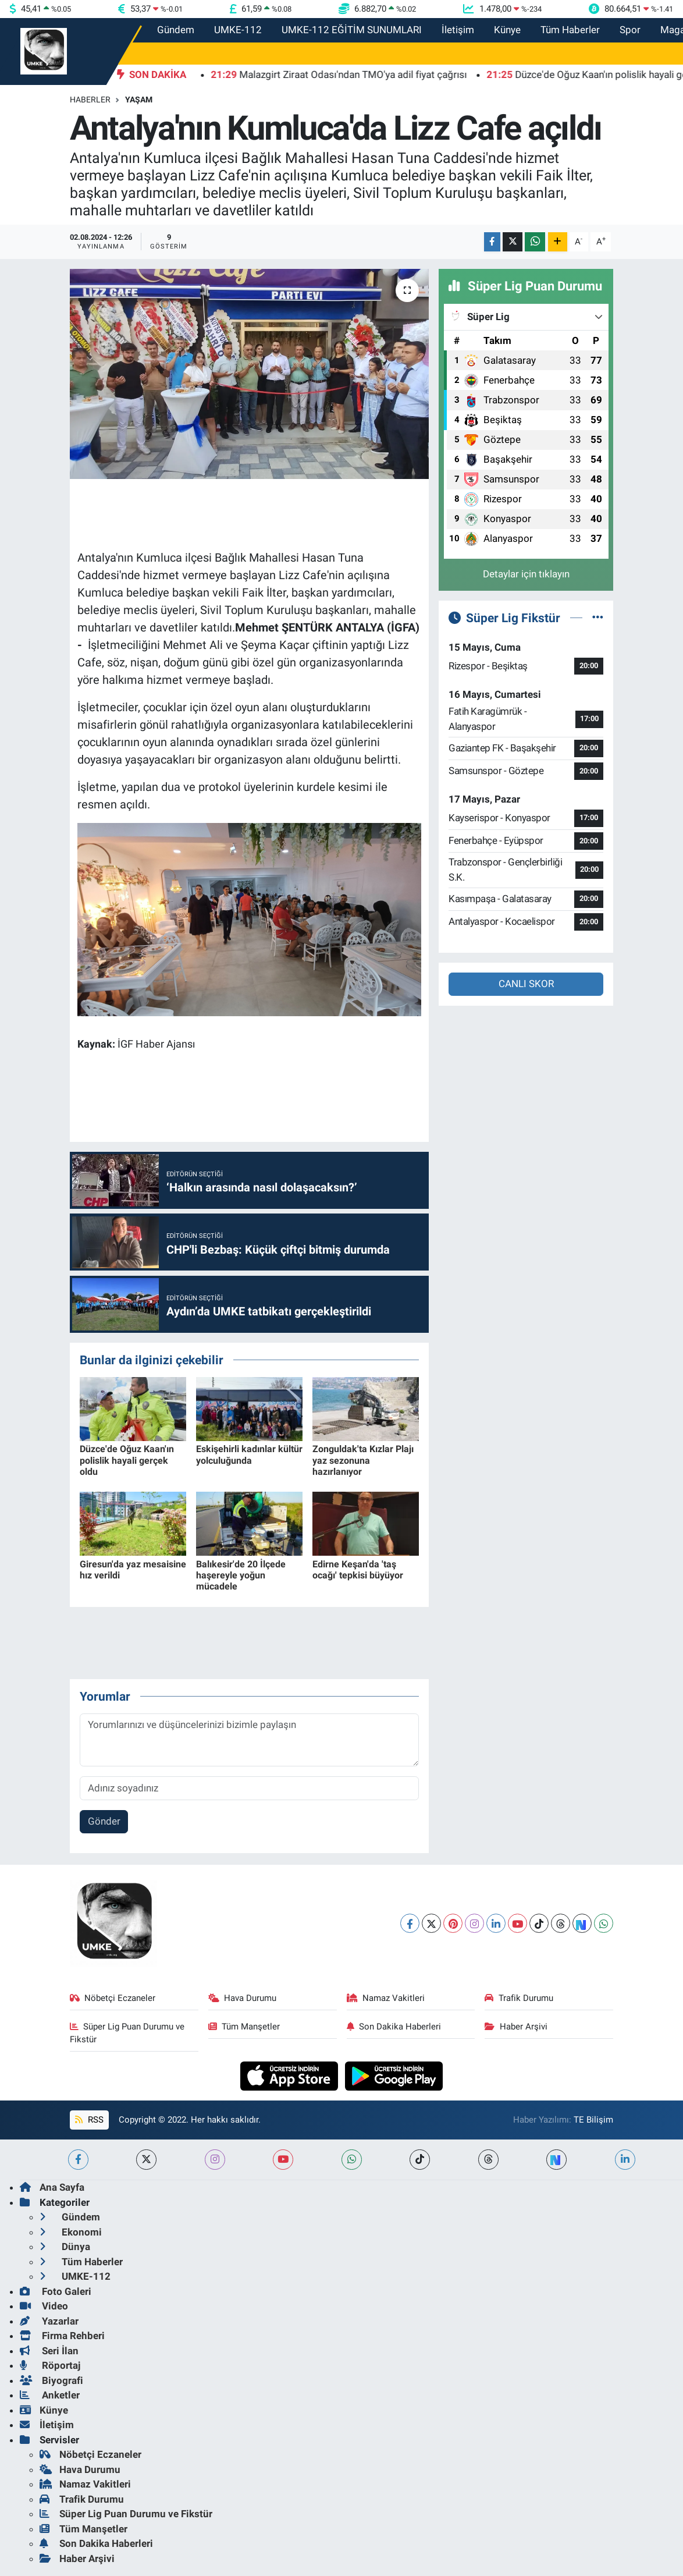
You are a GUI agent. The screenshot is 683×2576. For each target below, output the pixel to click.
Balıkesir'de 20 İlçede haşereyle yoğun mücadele (241, 1575)
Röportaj (50, 2365)
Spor (630, 30)
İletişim (458, 30)
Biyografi (51, 2380)
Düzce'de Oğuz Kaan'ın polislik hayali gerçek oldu (127, 1460)
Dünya (65, 2246)
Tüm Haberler (570, 30)
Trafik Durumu (519, 1998)
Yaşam (138, 99)
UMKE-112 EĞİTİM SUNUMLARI (352, 30)
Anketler (50, 2395)
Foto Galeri (55, 2291)
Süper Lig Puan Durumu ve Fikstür (127, 2033)
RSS (89, 2119)
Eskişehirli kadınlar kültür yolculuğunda (249, 1454)
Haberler (90, 99)
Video (44, 2306)
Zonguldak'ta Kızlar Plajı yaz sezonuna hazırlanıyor (363, 1460)
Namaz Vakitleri (386, 1998)
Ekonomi (71, 2232)
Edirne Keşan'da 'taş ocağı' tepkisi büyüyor (357, 1570)
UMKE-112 (238, 30)
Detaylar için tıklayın (526, 574)
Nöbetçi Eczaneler (113, 1998)
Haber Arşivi (516, 2026)
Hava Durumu (242, 1998)
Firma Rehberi (62, 2335)
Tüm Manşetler (244, 2026)
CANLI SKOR (526, 983)
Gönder (104, 1821)
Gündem (175, 30)
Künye (507, 30)
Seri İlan (49, 2351)
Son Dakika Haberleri (394, 2026)
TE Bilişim (593, 2119)
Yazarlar (49, 2321)
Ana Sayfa (52, 2187)
